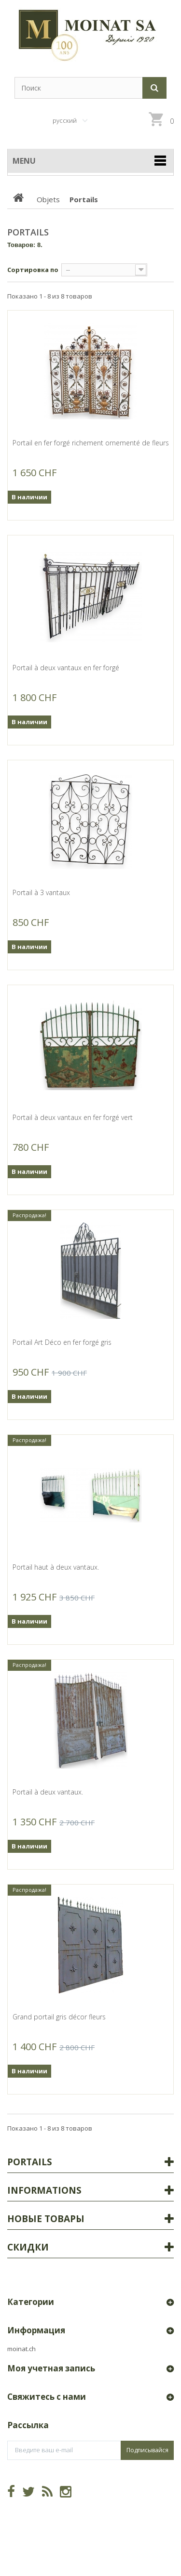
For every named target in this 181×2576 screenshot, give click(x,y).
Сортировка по (32, 269)
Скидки (28, 2247)
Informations (44, 2190)
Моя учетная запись (51, 2368)
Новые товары (45, 2218)
